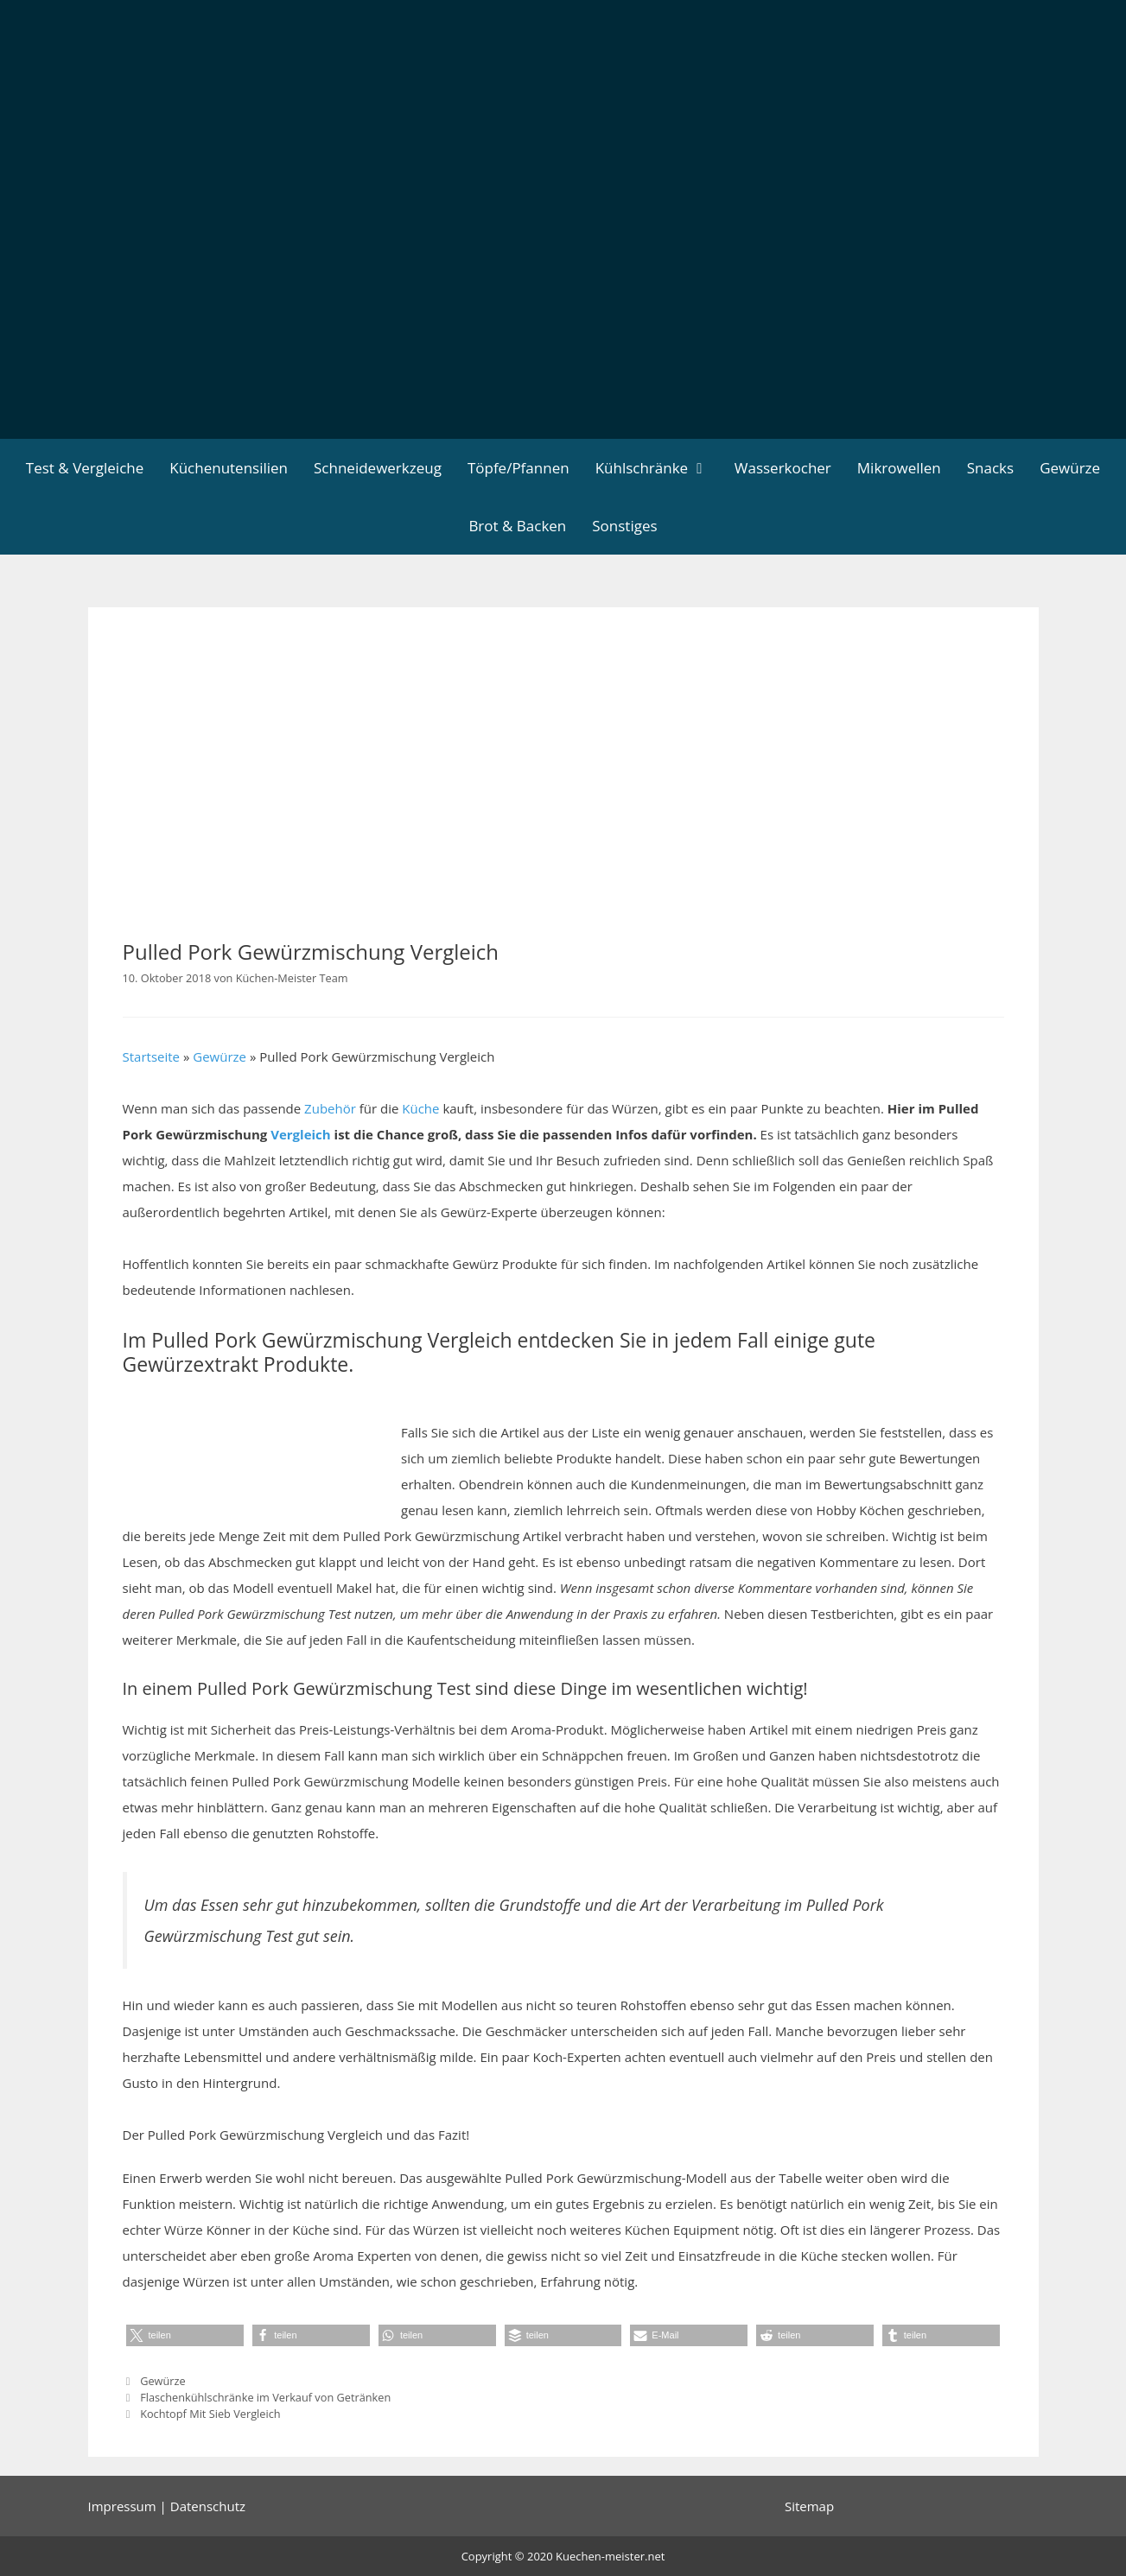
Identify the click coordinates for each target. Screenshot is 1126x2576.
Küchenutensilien (228, 468)
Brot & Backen (517, 526)
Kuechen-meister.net (610, 2556)
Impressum (122, 2506)
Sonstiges (624, 526)
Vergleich (300, 1134)
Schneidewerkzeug (378, 468)
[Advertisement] (563, 309)
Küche (420, 1108)
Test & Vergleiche (84, 468)
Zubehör (330, 1108)
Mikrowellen (899, 468)
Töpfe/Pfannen (518, 468)
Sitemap (809, 2506)
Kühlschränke (658, 468)
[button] (185, 2335)
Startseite (152, 1056)
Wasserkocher (783, 468)
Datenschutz (207, 2506)
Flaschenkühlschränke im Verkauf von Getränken (265, 2397)
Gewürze (1070, 468)
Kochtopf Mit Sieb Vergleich (210, 2413)
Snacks (990, 468)
